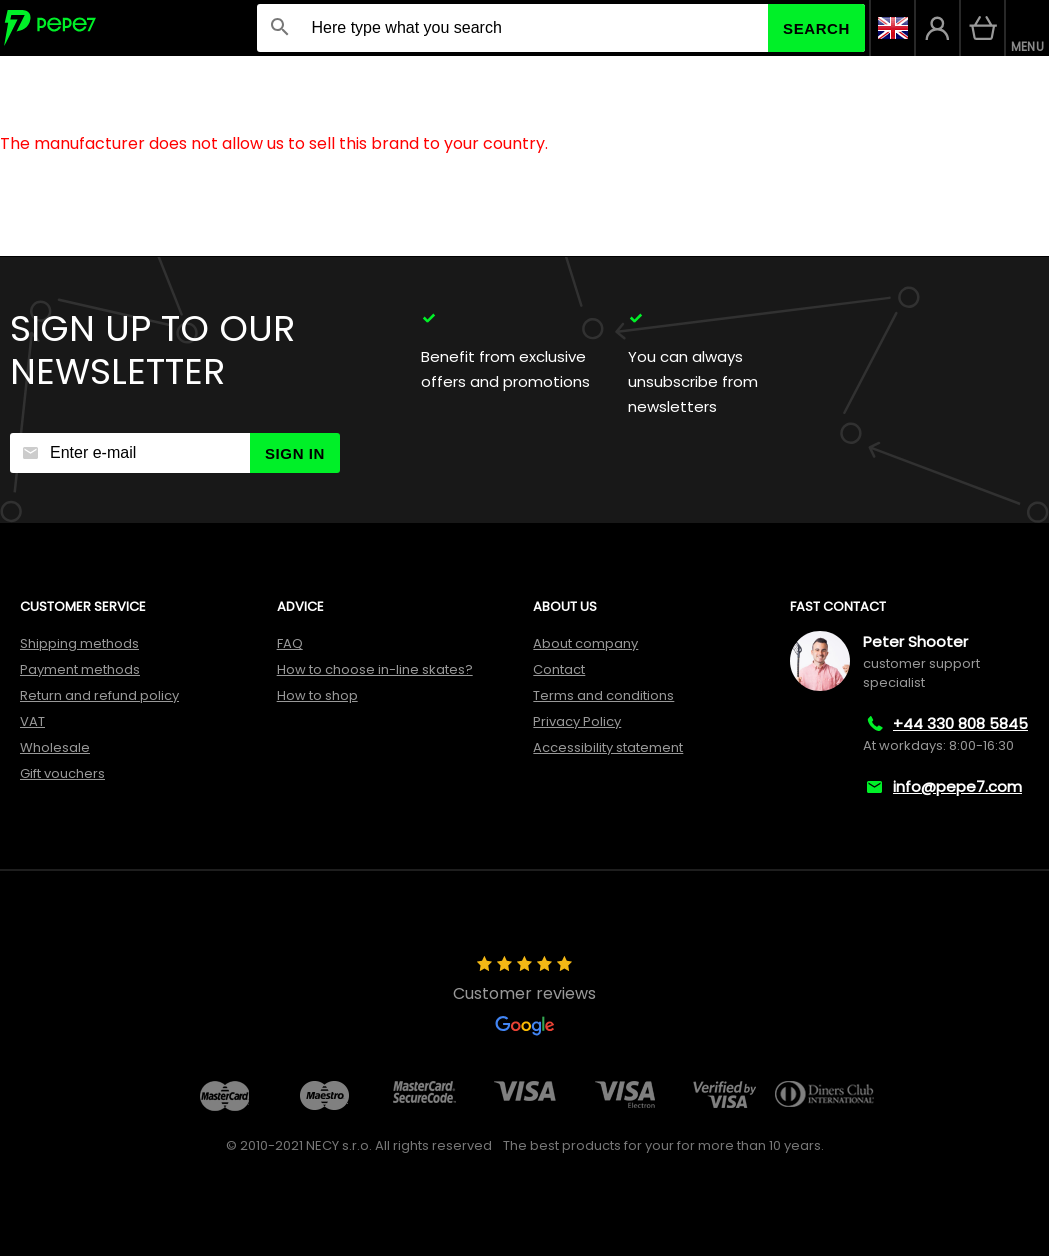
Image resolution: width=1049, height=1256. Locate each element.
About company (585, 643)
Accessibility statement (608, 747)
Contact (559, 669)
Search (816, 28)
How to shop (317, 695)
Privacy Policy (577, 721)
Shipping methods (79, 643)
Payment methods (80, 669)
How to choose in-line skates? (375, 669)
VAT (32, 721)
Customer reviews (524, 996)
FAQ (290, 643)
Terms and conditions (603, 695)
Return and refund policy (99, 695)
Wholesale (55, 747)
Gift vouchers (62, 773)
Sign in (295, 453)
